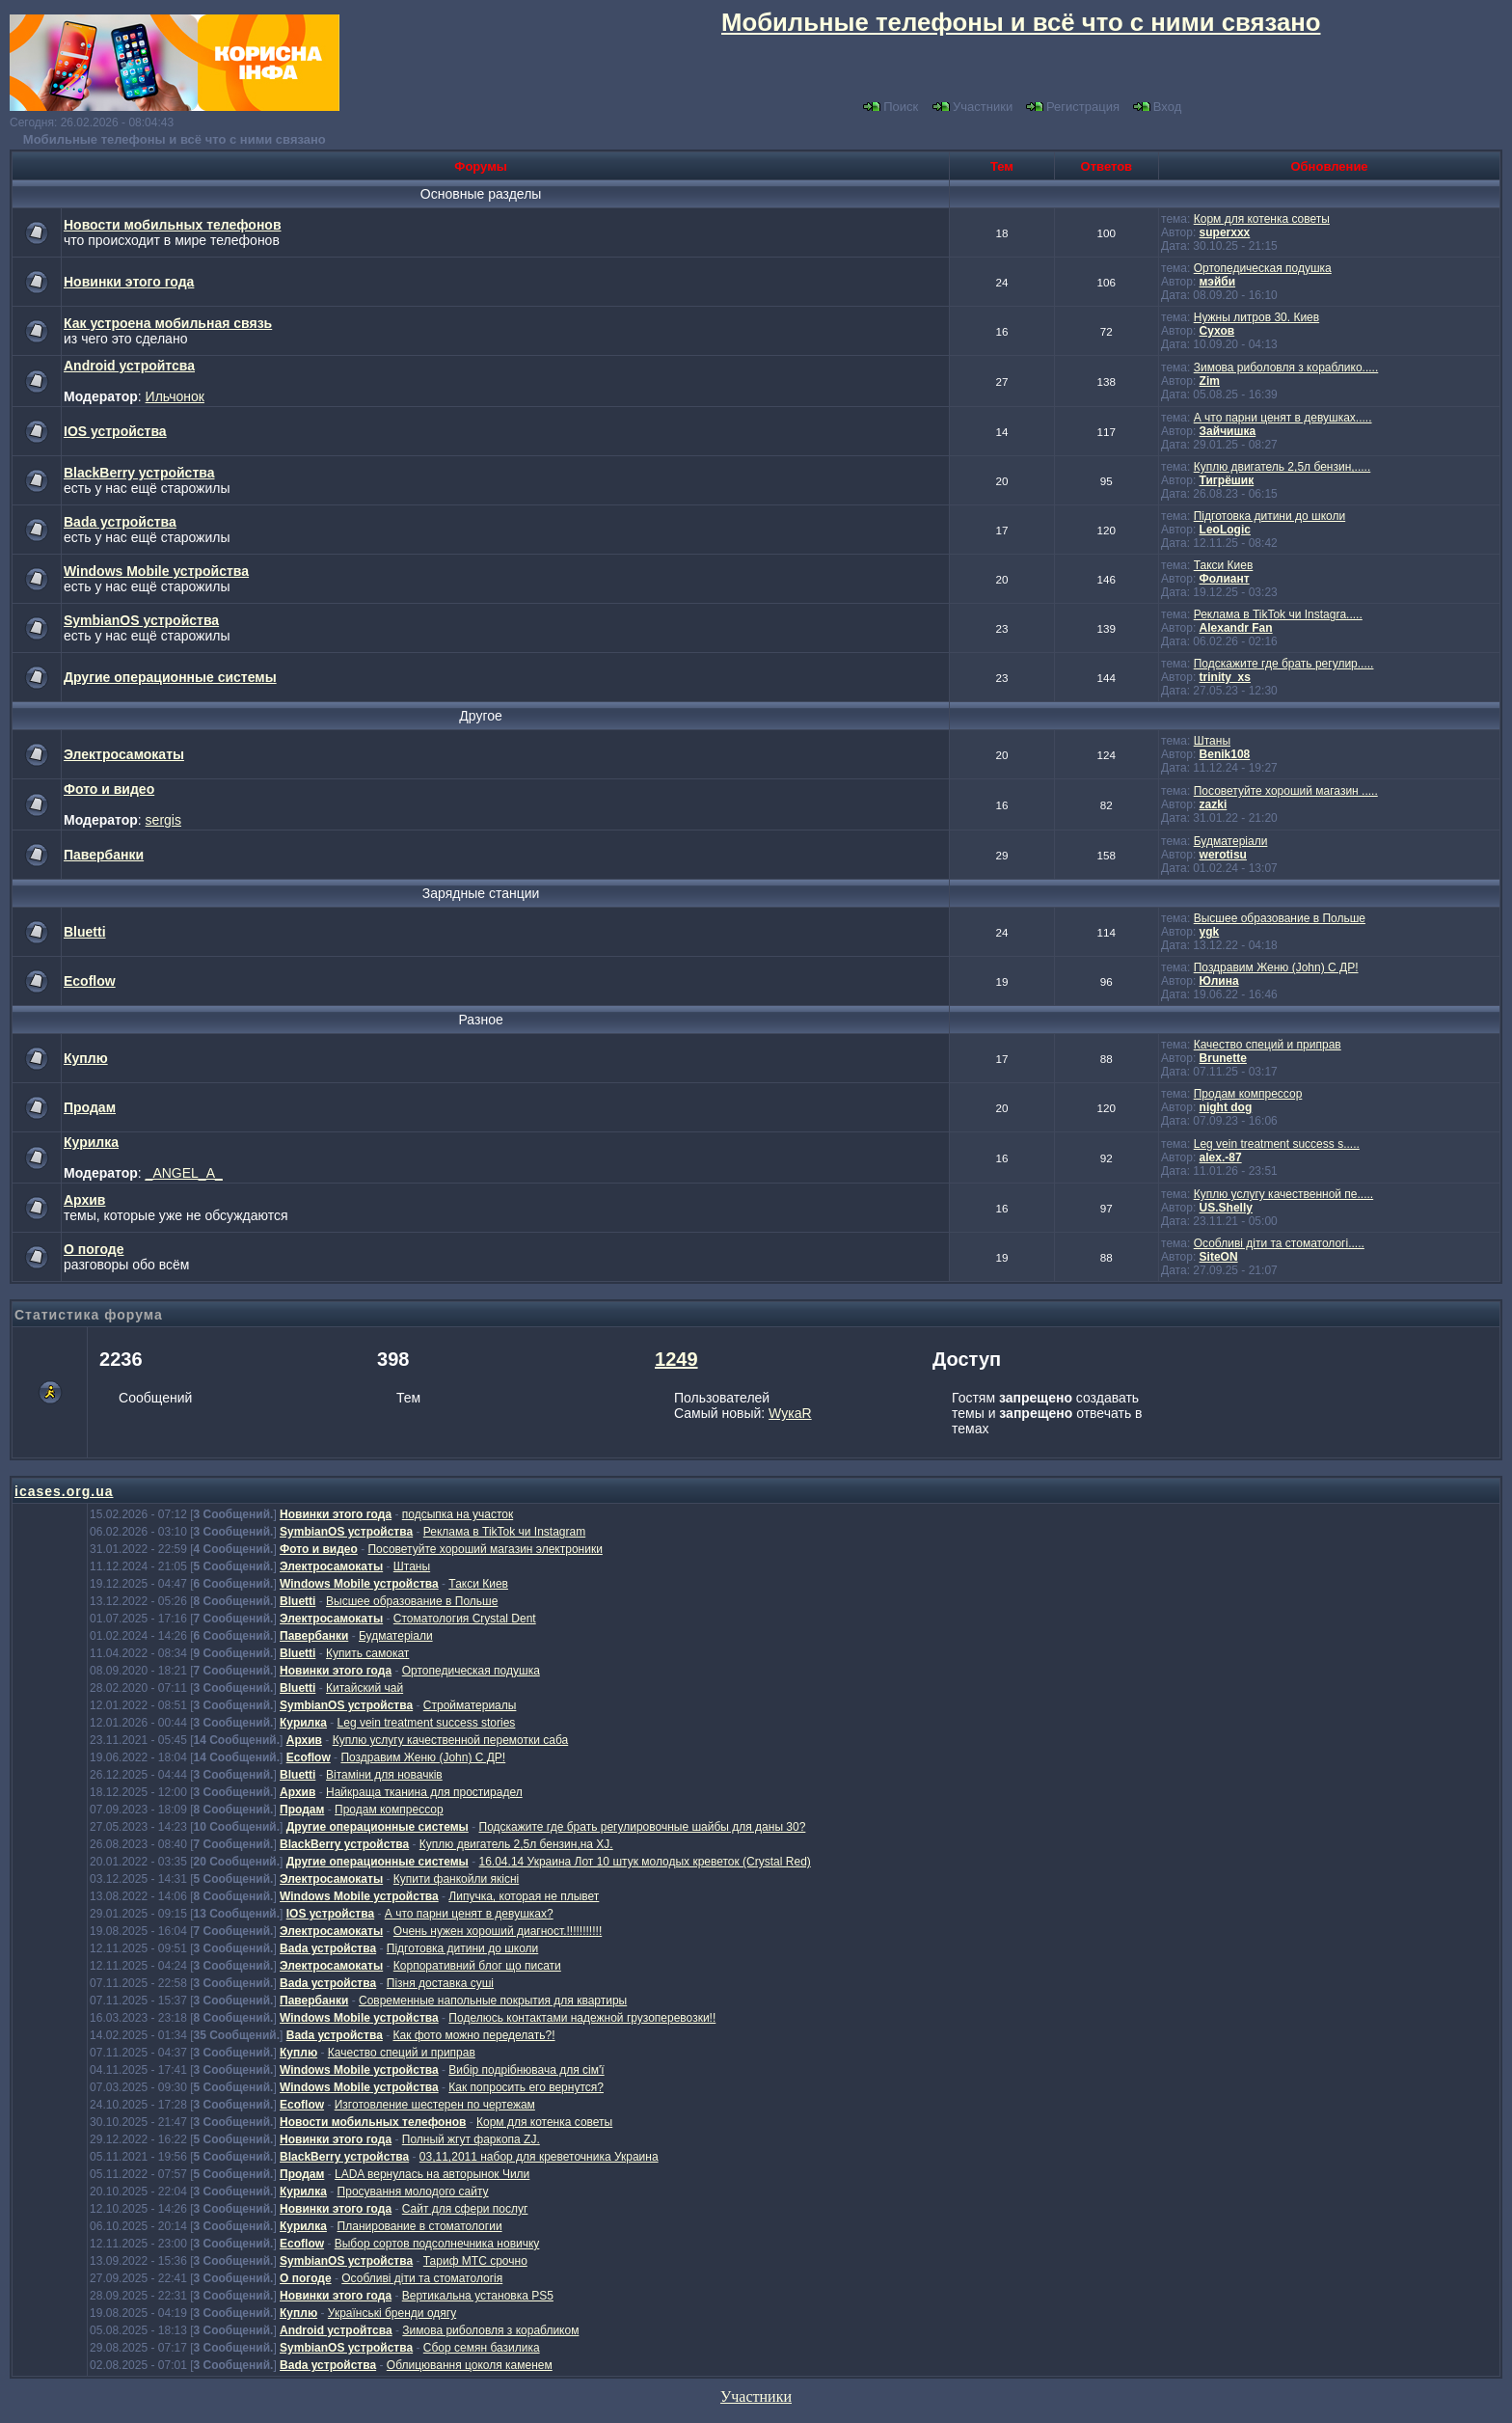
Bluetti (85, 931)
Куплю (86, 1058)
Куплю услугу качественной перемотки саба (451, 1740)
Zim (1210, 381)
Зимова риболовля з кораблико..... (1286, 367)
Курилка (91, 1142)
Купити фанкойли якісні (456, 1879)
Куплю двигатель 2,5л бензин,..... (1282, 467)
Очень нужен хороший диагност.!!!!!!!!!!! (497, 1931)
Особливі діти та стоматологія (421, 2278)
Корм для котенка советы (1262, 219)
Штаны (1212, 741)
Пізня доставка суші (440, 1983)
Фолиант (1225, 578)
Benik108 (1225, 754)
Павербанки (104, 854)
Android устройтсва (129, 365)
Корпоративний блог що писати (477, 1966)
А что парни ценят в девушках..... (1283, 417)
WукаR (790, 1413)
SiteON (1219, 1257)
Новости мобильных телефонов (173, 224)
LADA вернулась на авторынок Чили (432, 2174)
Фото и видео (109, 789)
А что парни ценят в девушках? (469, 1913)
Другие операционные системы (170, 677)
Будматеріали (1231, 841)
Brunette (1223, 1058)
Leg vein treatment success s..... (1277, 1144)
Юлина (1219, 981)
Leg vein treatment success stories (427, 1722)
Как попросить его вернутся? (526, 2087)
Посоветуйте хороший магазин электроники (484, 1549)
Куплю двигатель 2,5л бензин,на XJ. (516, 1844)
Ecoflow (90, 981)
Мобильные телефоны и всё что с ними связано (174, 139)
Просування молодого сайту (413, 2191)
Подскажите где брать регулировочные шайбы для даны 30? (642, 1827)
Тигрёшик (1227, 480)
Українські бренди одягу (392, 2313)
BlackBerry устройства (139, 472)
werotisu (1223, 854)
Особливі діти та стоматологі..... (1279, 1243)
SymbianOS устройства (141, 620)
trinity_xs (1225, 677)
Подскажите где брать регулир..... (1284, 663)
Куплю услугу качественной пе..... (1283, 1194)
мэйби (1218, 281)
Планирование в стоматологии (420, 2226)
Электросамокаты (124, 754)
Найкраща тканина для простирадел (424, 1792)
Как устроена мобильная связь (168, 323)
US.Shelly (1226, 1207)
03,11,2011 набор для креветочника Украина (539, 2157)
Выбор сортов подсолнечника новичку (437, 2243)
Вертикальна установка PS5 (478, 2295)
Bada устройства (120, 522)
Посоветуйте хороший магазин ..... (1286, 791)
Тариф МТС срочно (475, 2261)
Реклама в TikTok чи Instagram (504, 1531)
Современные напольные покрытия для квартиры (493, 2000)
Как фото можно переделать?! (473, 2035)
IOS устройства (115, 431)
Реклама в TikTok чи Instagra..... (1278, 614)
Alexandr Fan (1236, 628)
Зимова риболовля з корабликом (490, 2330)
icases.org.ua (64, 1491)
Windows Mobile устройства (156, 571)
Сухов (1217, 331)
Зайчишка (1228, 431)
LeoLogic (1225, 529)
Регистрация (1073, 106)
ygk (1210, 932)
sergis (163, 820)
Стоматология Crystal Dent (464, 1618)
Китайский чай (364, 1688)
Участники (972, 106)
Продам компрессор (1248, 1094)
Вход (1157, 106)
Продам (90, 1107)
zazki (1214, 804)
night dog (1226, 1107)
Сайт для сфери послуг (465, 2209)
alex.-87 (1221, 1157)
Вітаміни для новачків (384, 1775)
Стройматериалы (470, 1705)
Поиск (890, 106)
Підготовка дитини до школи (1269, 516)
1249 (676, 1359)
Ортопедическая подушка (1263, 268)
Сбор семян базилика (481, 2348)
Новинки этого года (129, 281)
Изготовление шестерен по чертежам (435, 2104)
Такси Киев (1224, 565)
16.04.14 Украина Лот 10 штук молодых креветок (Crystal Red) (645, 1861)
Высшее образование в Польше (1279, 918)
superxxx (1225, 232)
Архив (84, 1200)
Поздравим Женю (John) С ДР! (1276, 967)
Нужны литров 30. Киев (1256, 317)
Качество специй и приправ (1267, 1044)
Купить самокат (367, 1653)
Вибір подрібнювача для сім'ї (526, 2070)
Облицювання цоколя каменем (470, 2365)
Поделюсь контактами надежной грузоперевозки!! (582, 2018)
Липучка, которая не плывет (523, 1896)
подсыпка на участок (457, 1514)
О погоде (93, 1249)
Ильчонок (175, 396)
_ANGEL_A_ (184, 1173)
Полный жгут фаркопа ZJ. (471, 2139)
